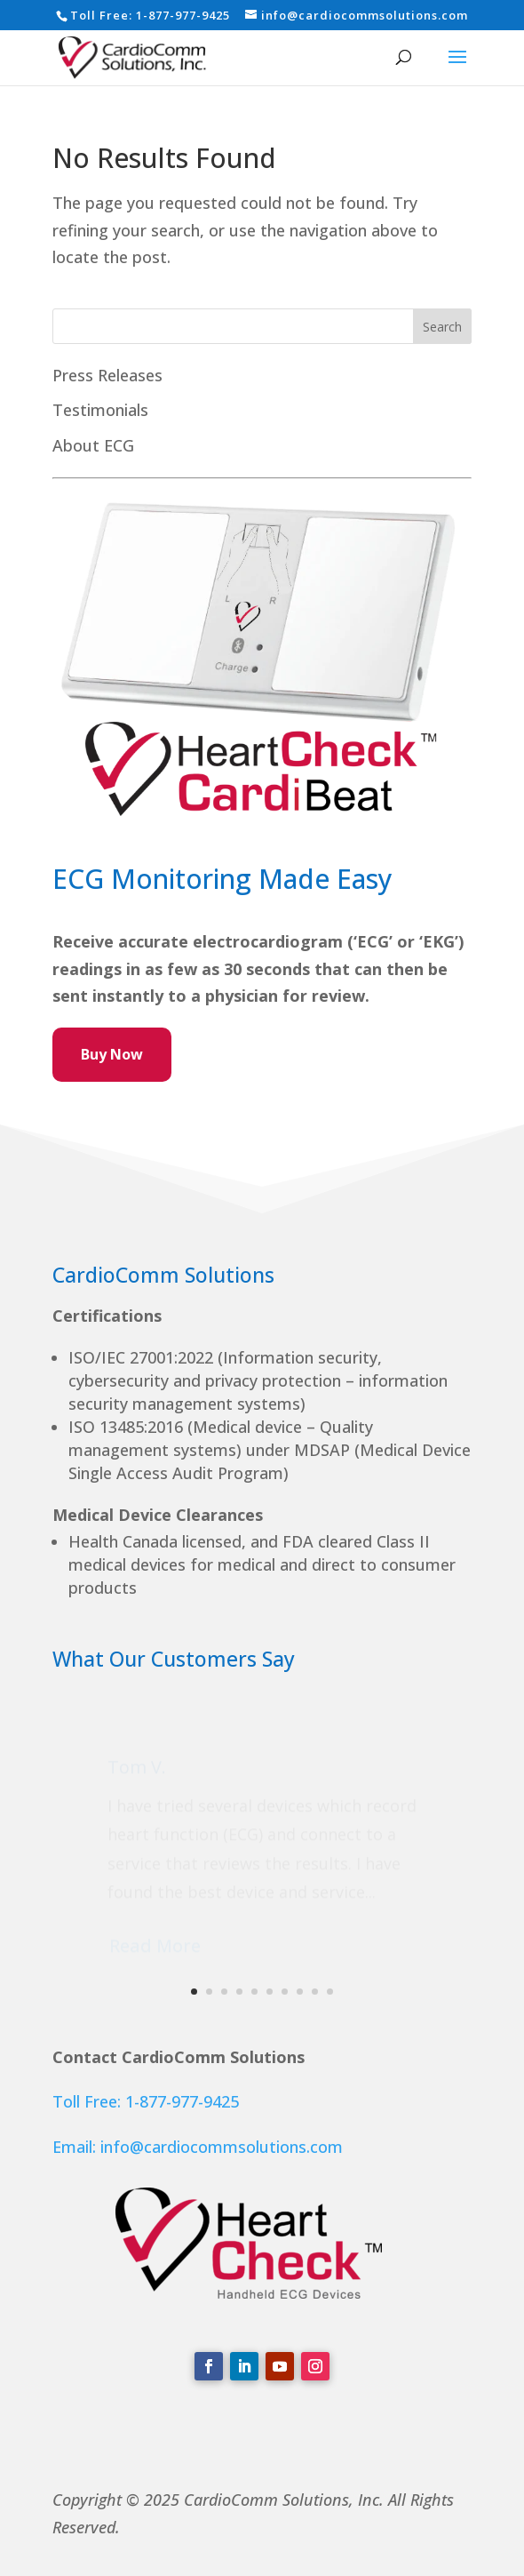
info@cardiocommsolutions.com (221, 2146)
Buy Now (112, 1054)
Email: (76, 2146)
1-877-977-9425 (183, 15)
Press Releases (107, 375)
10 (330, 1991)
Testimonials (100, 409)
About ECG (93, 445)
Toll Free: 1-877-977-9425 (145, 2101)
